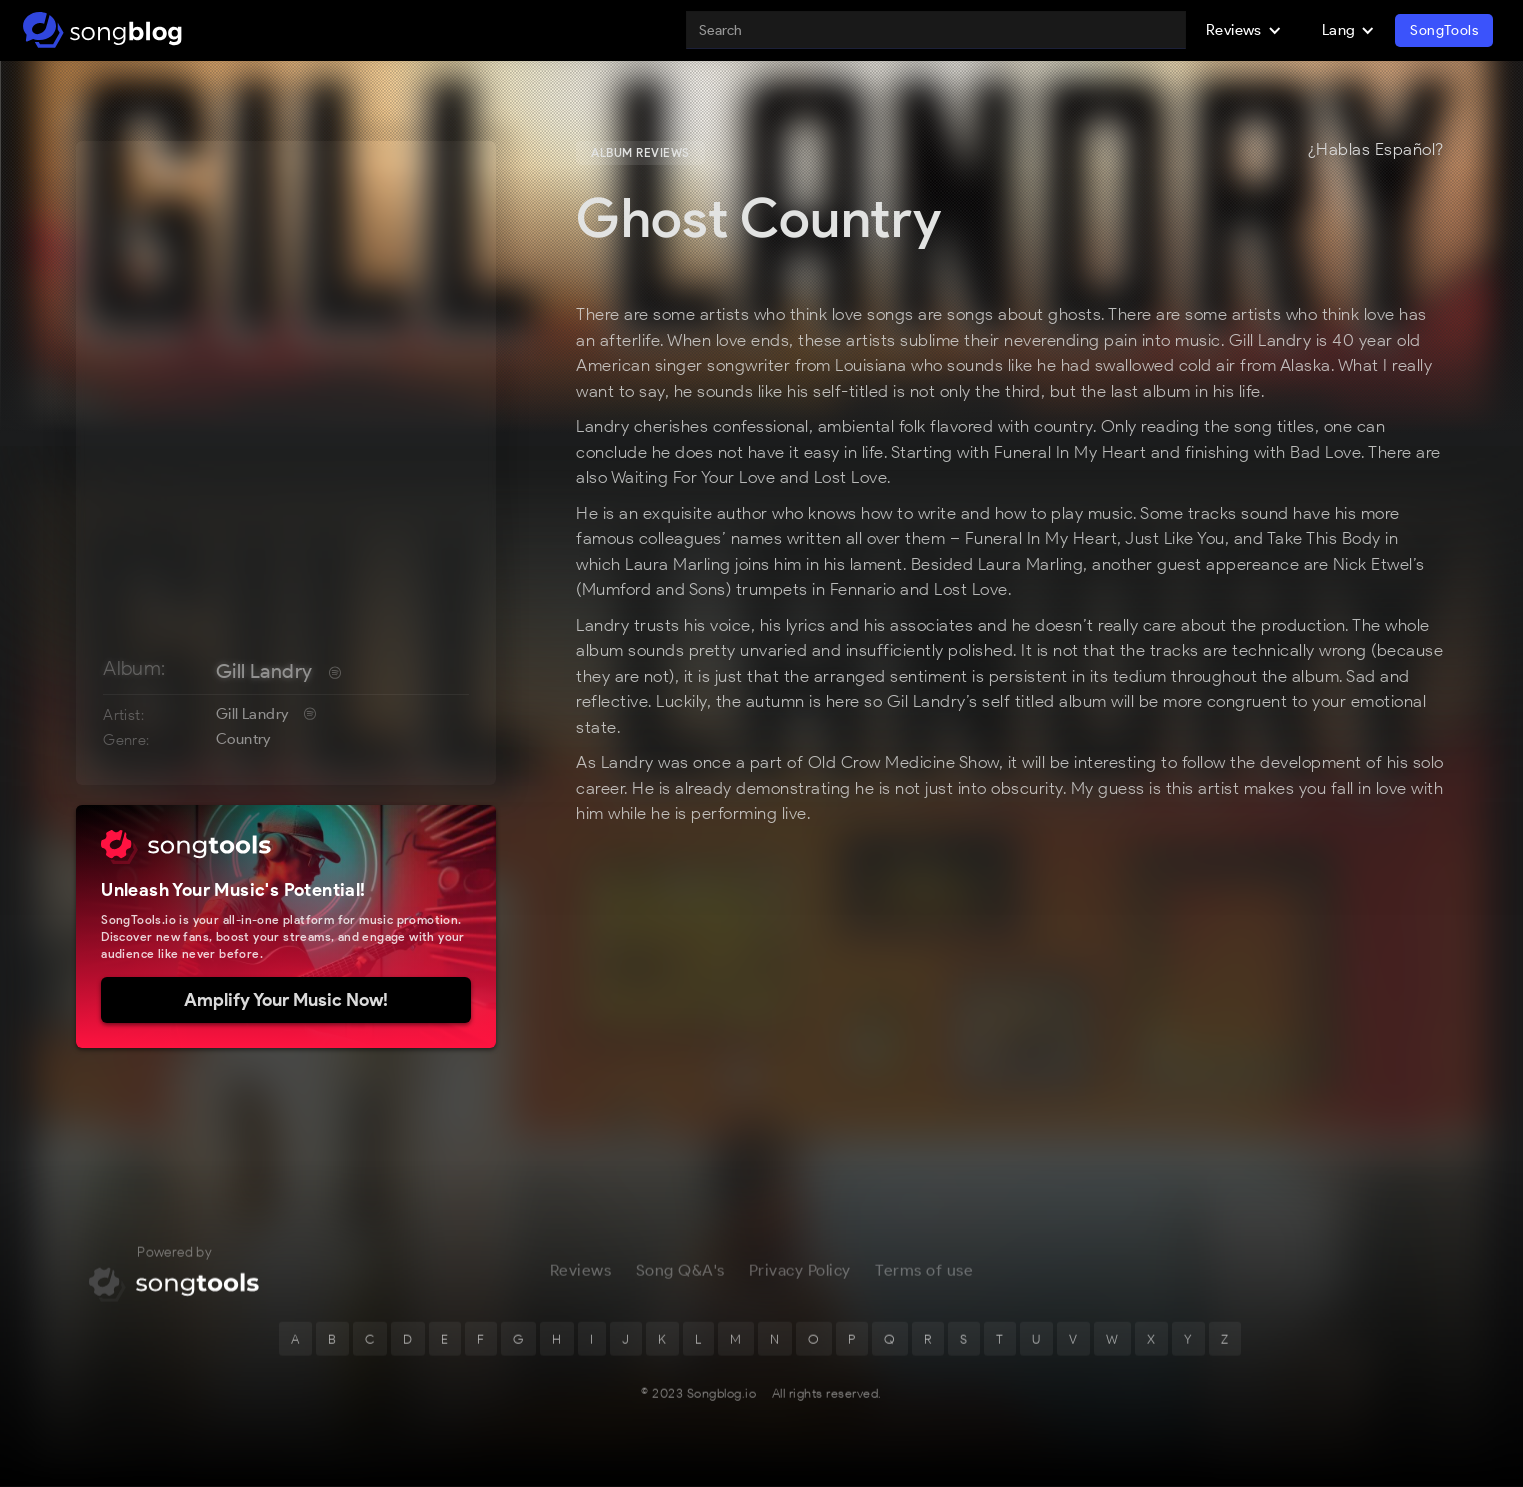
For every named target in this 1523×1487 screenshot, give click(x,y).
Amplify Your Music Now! (286, 1000)
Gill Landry (264, 671)
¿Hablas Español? (1376, 150)
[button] (1244, 30)
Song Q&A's (680, 1273)
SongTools (1444, 30)
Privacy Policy (800, 1273)
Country (243, 739)
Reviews (581, 1273)
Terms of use (924, 1273)
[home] (102, 30)
